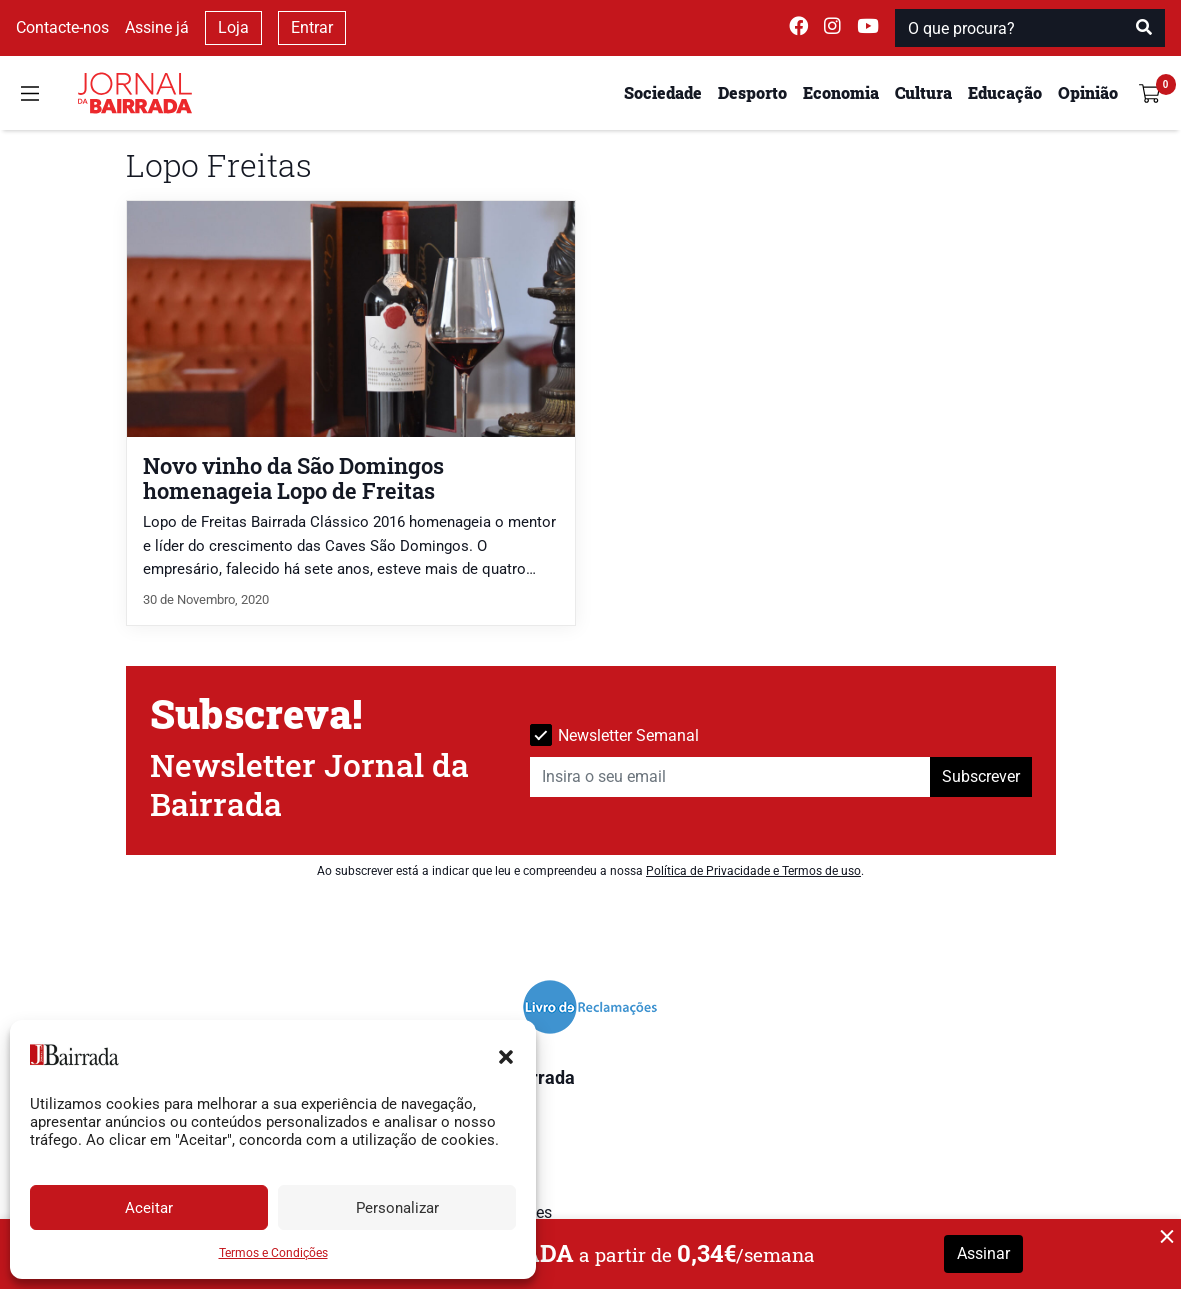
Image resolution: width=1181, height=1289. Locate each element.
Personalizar (397, 1208)
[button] (506, 1055)
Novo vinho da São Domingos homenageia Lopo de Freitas (293, 478)
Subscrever (981, 776)
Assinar (983, 1253)
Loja (233, 27)
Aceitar (149, 1208)
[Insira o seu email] (730, 777)
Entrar (312, 27)
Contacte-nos (62, 27)
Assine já (157, 27)
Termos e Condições (273, 1253)
